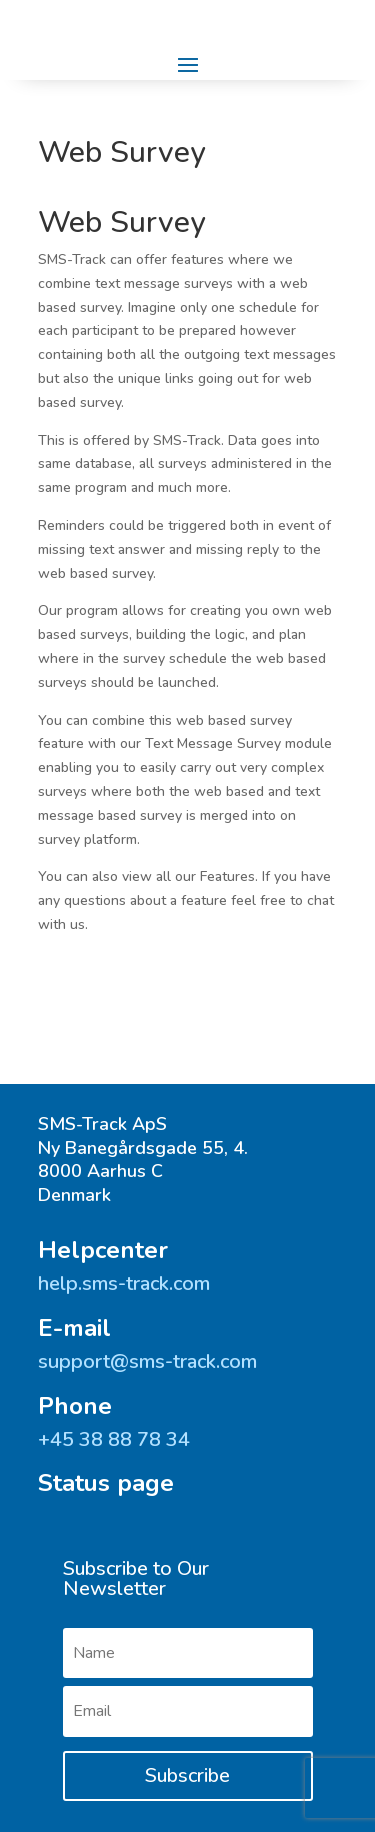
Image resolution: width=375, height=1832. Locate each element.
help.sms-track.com (124, 1283)
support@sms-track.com (147, 1361)
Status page (106, 1483)
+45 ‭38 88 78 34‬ (114, 1439)
